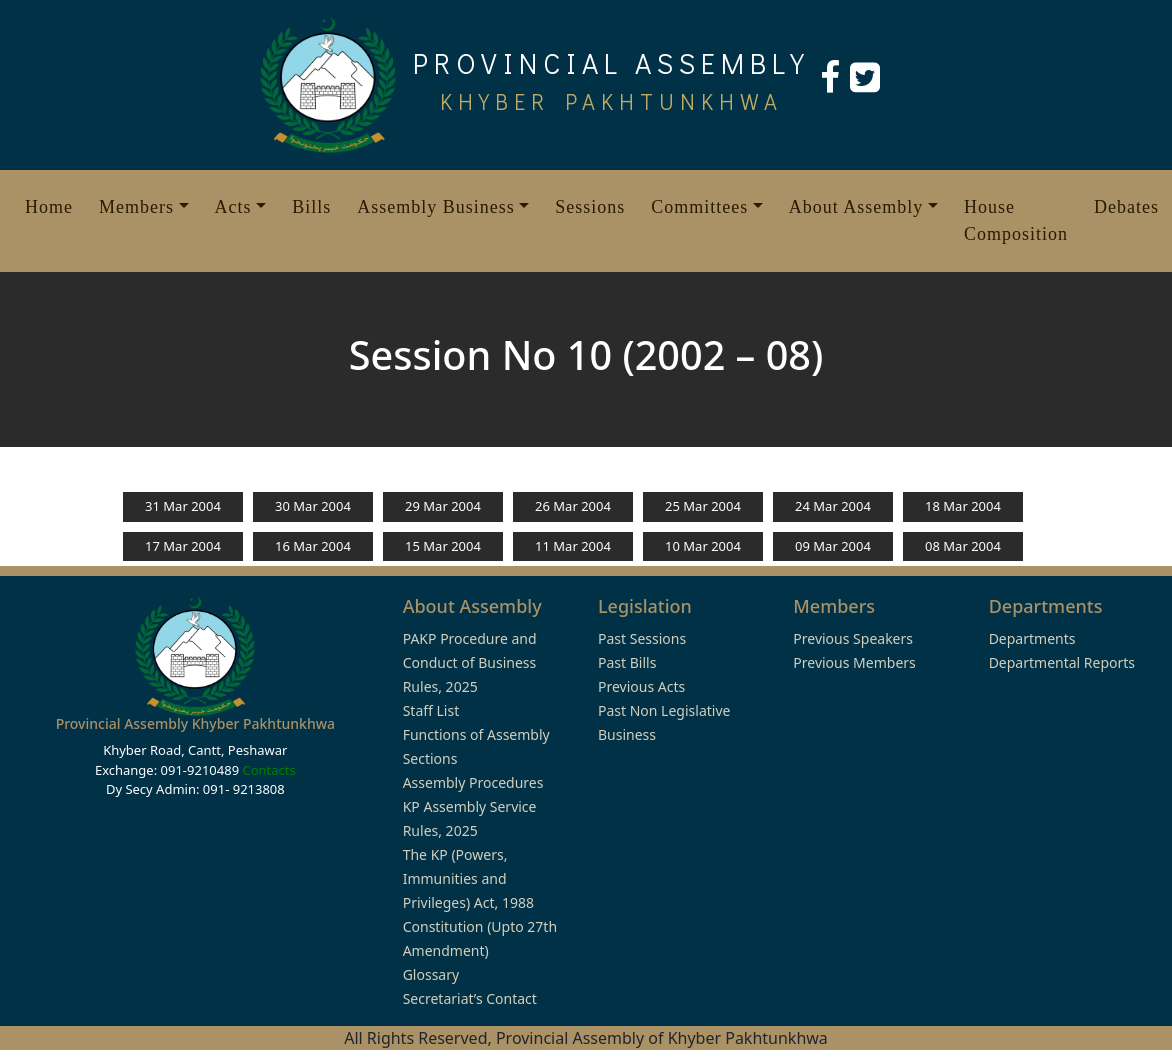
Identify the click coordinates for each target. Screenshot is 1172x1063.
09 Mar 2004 (833, 546)
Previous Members (854, 662)
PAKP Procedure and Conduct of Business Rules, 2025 (470, 662)
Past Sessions (642, 638)
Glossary (431, 974)
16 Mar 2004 (313, 546)
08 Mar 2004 (963, 546)
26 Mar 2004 (573, 506)
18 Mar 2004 (963, 506)
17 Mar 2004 (183, 546)
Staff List (431, 710)
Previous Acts (641, 686)
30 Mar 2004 (313, 506)
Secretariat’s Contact (470, 998)
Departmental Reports (1062, 662)
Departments (1032, 638)
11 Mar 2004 (573, 546)
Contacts (268, 770)
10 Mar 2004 (703, 546)
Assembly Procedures (473, 782)
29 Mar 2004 (443, 506)
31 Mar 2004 (183, 506)
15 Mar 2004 (443, 546)
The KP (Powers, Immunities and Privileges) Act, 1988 (468, 878)
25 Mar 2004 (703, 506)
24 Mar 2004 (833, 506)
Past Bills (627, 662)
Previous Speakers (853, 638)
